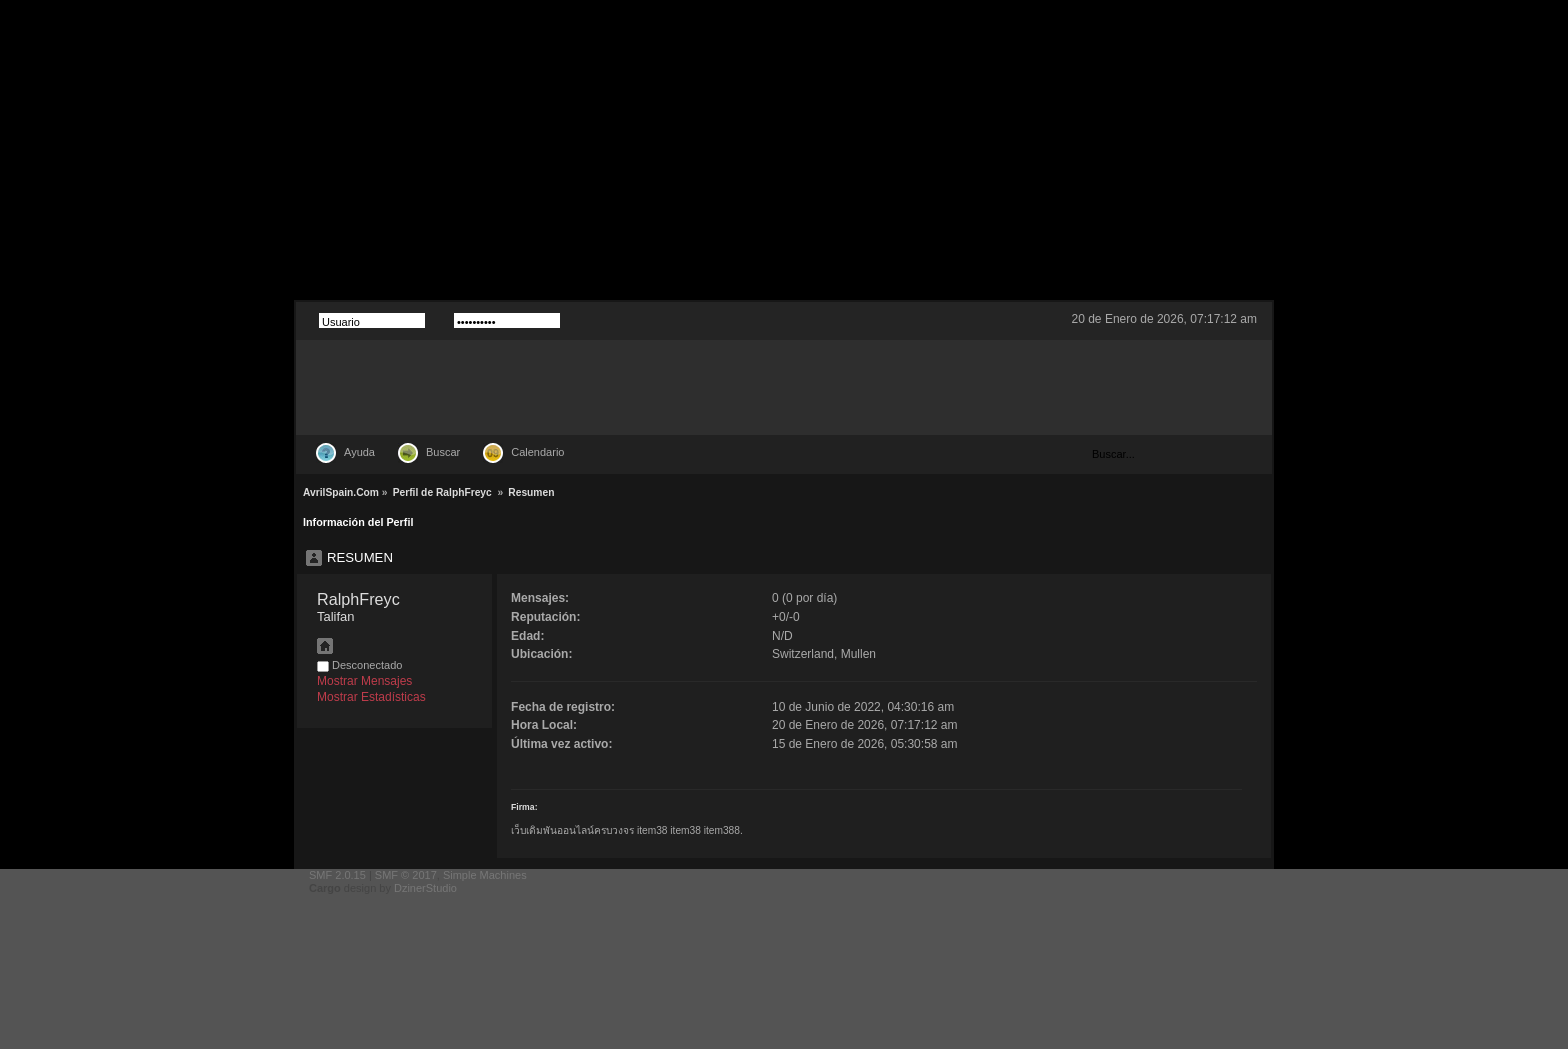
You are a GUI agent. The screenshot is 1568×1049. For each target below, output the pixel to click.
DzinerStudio (425, 888)
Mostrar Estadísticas (371, 697)
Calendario (537, 452)
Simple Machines (485, 875)
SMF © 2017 (406, 875)
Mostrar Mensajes (364, 681)
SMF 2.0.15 (337, 875)
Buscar (443, 452)
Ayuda (359, 452)
